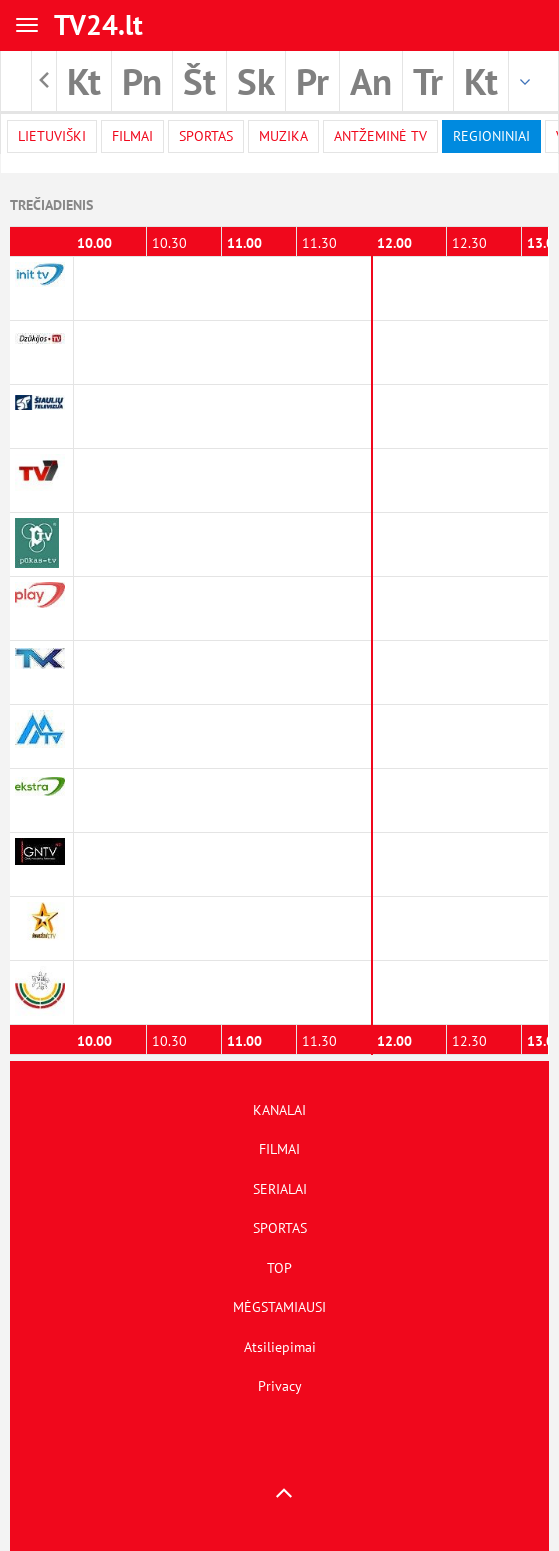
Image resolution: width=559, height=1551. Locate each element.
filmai (132, 136)
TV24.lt (98, 24)
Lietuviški (52, 136)
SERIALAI (280, 1189)
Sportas (206, 136)
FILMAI (279, 1149)
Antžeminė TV (380, 136)
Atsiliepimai (280, 1347)
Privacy (280, 1386)
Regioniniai (491, 136)
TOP (279, 1268)
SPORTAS (280, 1228)
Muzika (283, 136)
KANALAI (279, 1110)
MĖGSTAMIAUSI (279, 1307)
